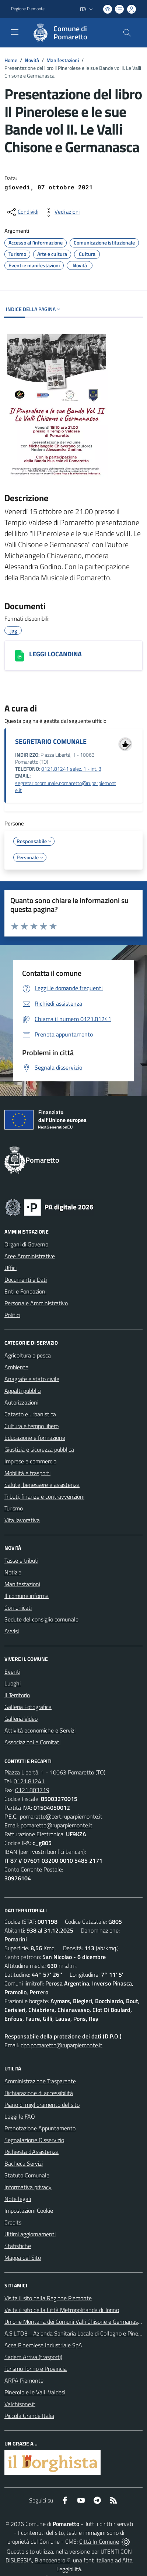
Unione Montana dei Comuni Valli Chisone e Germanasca (73, 2321)
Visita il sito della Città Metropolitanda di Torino (61, 2309)
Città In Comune (99, 2541)
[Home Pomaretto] (70, 33)
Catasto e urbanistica (30, 1414)
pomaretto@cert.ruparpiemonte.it (61, 1816)
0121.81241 (29, 1781)
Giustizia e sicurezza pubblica (39, 1449)
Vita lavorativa (22, 1520)
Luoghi (12, 1683)
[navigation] (14, 32)
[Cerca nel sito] (127, 33)
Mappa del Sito (22, 2257)
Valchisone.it (19, 2404)
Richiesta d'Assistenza (31, 2151)
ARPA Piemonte (23, 2380)
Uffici (10, 1267)
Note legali (17, 2198)
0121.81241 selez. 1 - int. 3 (71, 769)
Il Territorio (17, 1695)
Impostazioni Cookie (28, 2210)
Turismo (13, 1508)
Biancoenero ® (52, 2560)
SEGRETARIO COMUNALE (51, 741)
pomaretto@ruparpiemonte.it (56, 1825)
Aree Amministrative (29, 1256)
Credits (12, 2222)
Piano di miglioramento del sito (42, 2104)
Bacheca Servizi (23, 2163)
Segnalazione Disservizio (34, 2140)
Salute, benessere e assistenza (42, 1484)
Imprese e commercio (30, 1461)
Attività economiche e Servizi (40, 1730)
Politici (12, 1314)
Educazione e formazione (34, 1437)
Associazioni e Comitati (32, 1742)
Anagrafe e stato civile (31, 1378)
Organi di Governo (26, 1244)
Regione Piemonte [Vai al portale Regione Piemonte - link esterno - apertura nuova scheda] (28, 9)
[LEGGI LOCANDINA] (19, 655)
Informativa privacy (28, 2187)
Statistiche (17, 2245)
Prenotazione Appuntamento (40, 2128)
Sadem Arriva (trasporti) (33, 2356)
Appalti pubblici (22, 1390)
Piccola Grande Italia (29, 2415)
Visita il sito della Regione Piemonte (48, 2298)
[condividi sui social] (22, 212)
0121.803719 (32, 1789)
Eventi (12, 1671)
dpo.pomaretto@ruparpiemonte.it (61, 2045)
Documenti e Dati (25, 1279)
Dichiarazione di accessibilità (38, 2092)
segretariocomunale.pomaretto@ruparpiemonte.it (65, 786)
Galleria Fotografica (28, 1706)
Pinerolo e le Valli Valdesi (34, 2392)
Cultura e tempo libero (31, 1425)
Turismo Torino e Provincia (35, 2368)
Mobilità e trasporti (27, 1473)
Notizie (12, 1572)
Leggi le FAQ (19, 2116)
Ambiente (16, 1367)
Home (10, 60)
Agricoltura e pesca (27, 1355)
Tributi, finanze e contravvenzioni (44, 1496)
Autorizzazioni (21, 1402)
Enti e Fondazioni (25, 1291)
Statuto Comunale (26, 2175)
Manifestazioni (62, 60)
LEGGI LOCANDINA (55, 654)
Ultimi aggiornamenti (30, 2234)
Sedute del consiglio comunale (41, 1619)
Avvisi (11, 1631)
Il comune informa (26, 1595)
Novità (32, 60)
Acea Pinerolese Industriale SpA (43, 2345)
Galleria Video (21, 1718)
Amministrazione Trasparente (40, 2081)
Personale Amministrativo (36, 1303)
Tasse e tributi (21, 1560)
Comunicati (18, 1607)
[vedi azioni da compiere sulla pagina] (61, 212)
